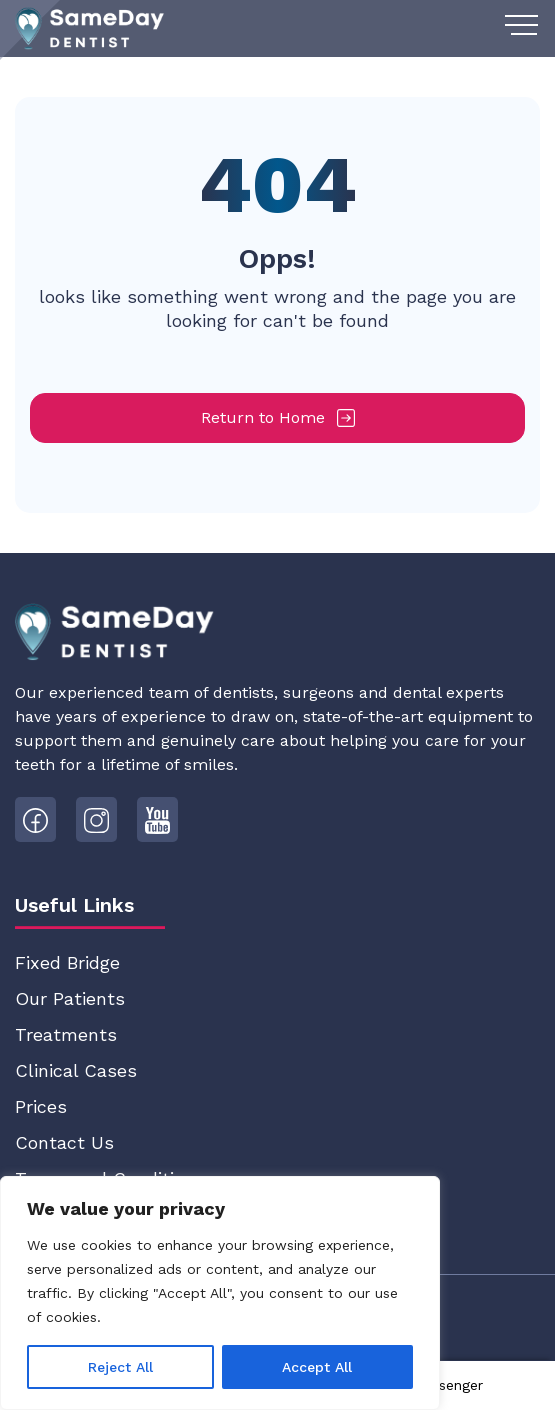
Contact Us (64, 1142)
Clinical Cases (76, 1070)
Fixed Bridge (67, 962)
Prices (41, 1106)
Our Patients (70, 998)
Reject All (120, 1367)
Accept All (317, 1367)
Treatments (66, 1034)
